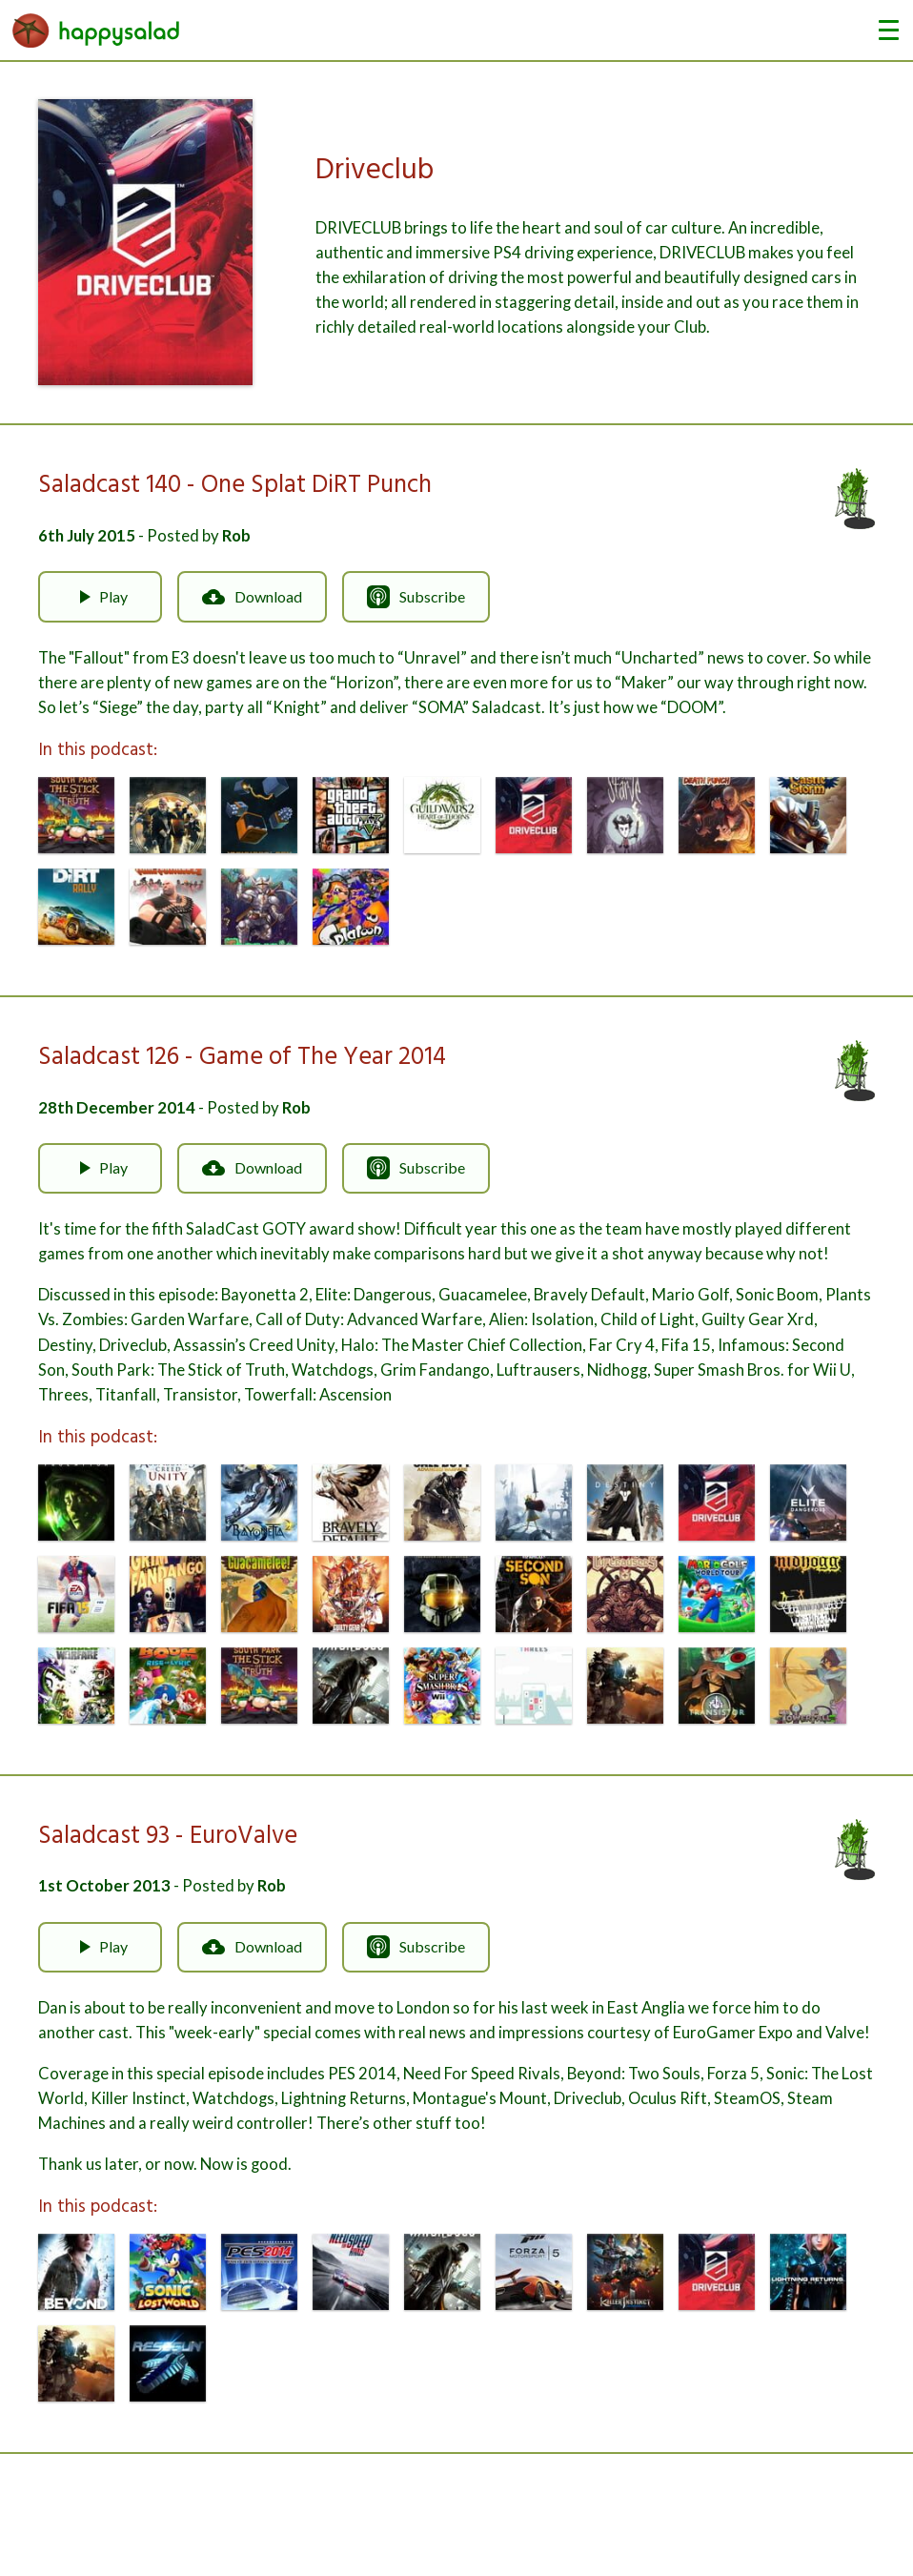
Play (100, 596)
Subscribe (416, 596)
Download (252, 596)
